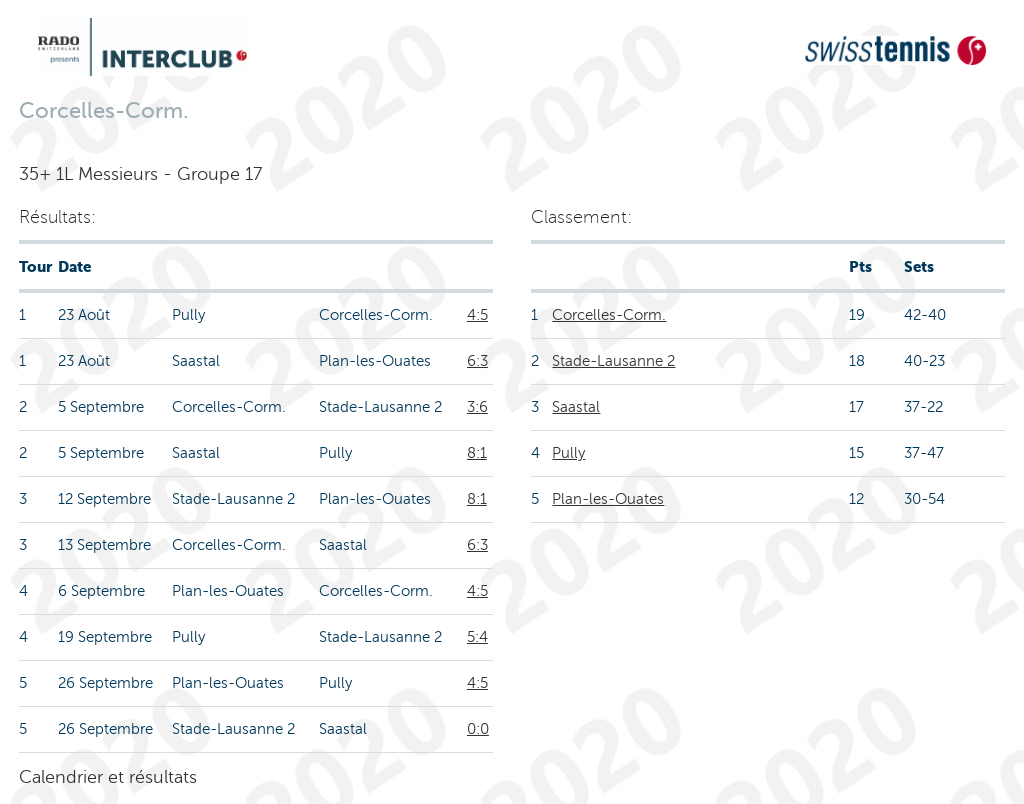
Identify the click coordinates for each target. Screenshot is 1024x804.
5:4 (477, 637)
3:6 (477, 407)
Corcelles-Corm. (609, 315)
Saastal (576, 407)
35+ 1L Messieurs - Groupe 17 (140, 174)
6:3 (477, 361)
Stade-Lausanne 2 (613, 361)
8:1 (477, 453)
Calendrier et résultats (108, 777)
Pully (568, 453)
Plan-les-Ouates (608, 499)
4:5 (477, 315)
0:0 (478, 729)
